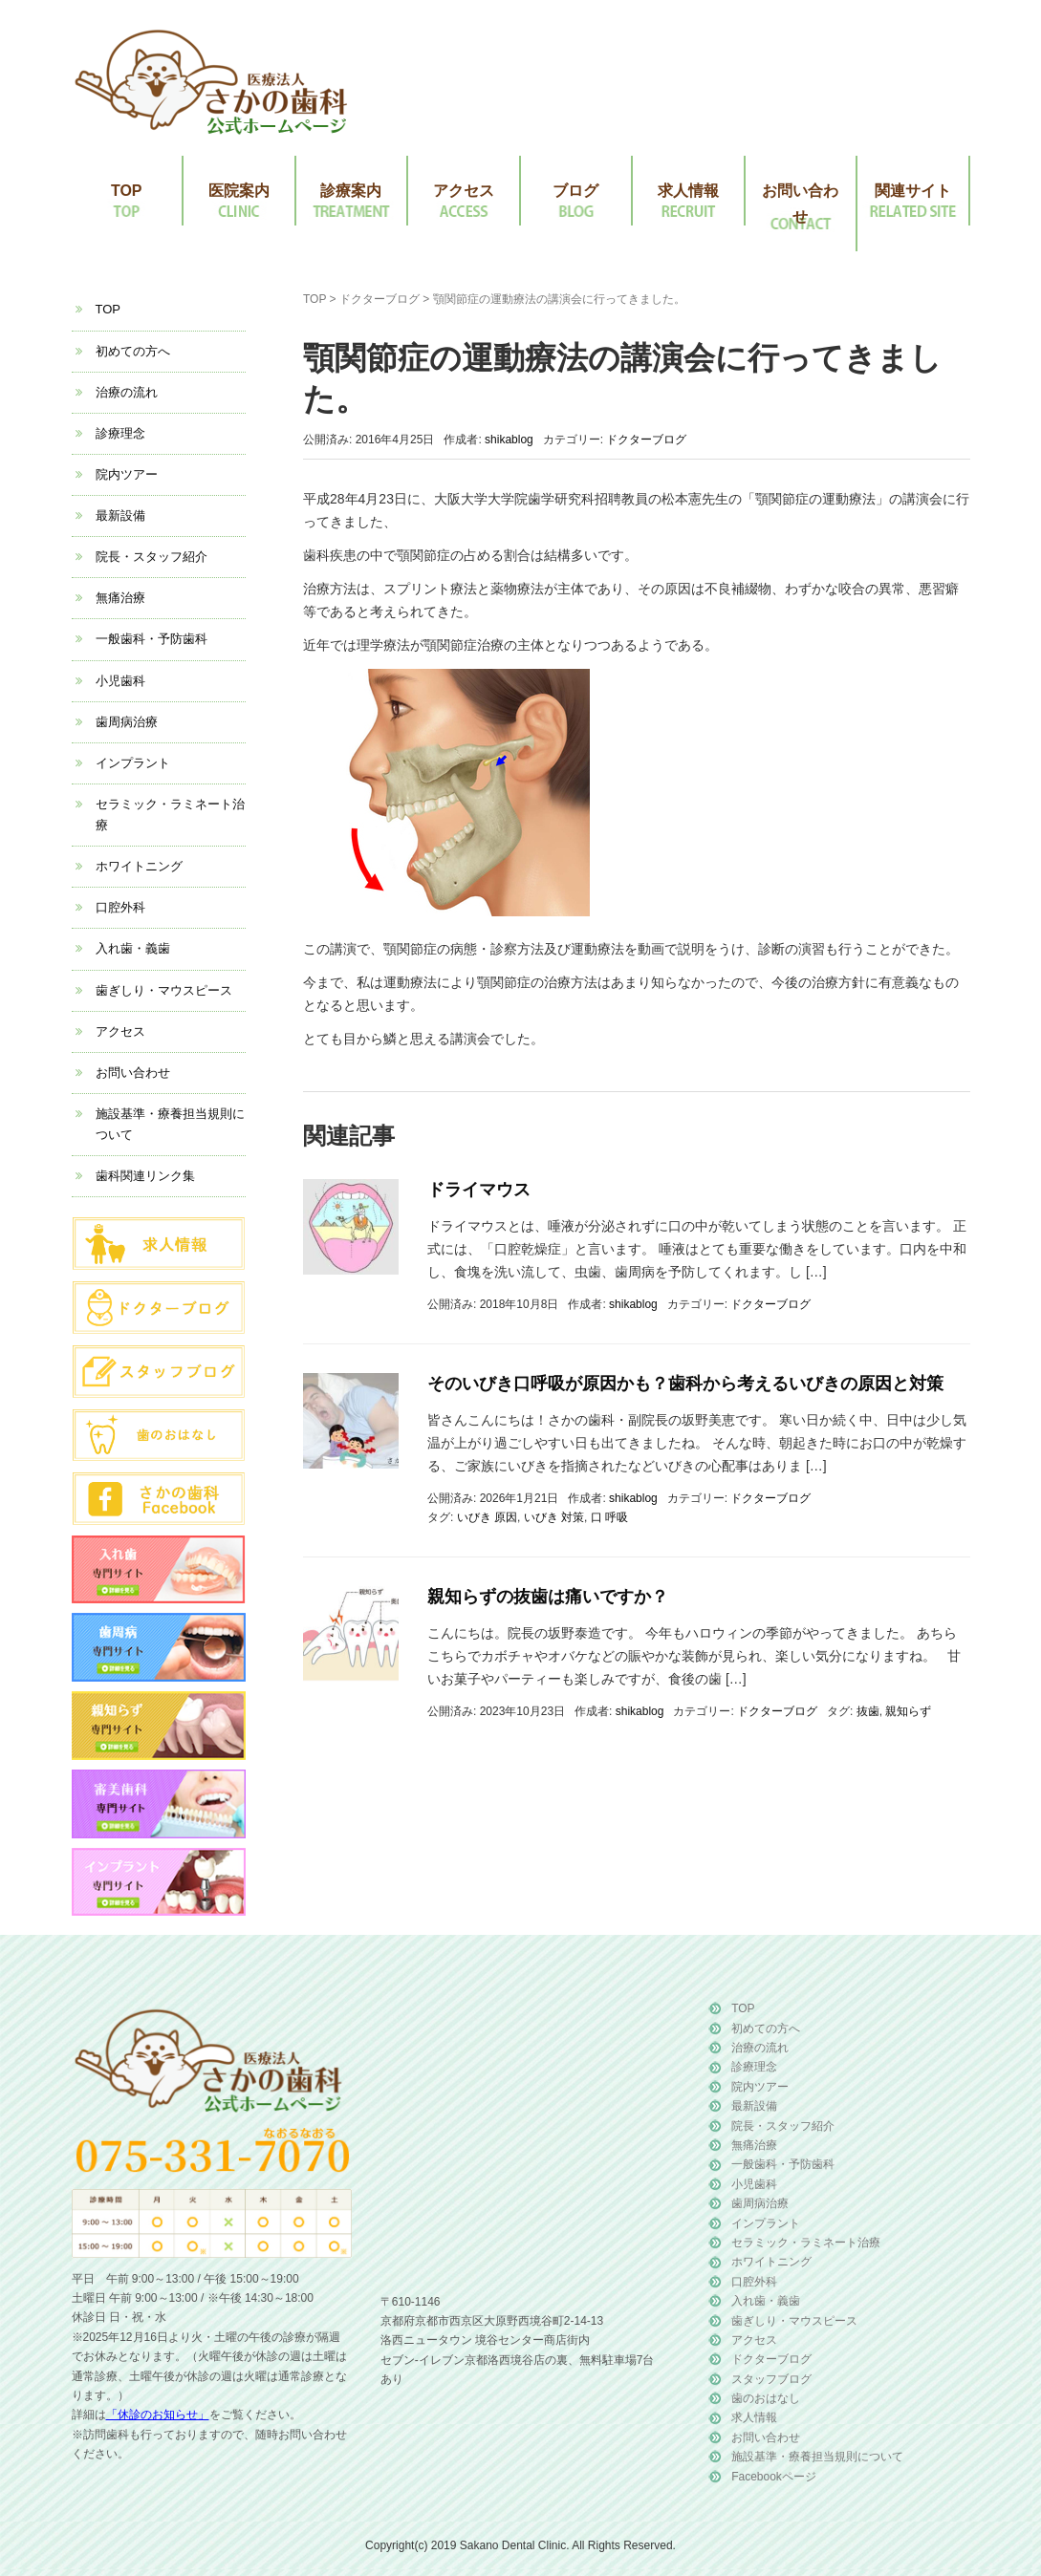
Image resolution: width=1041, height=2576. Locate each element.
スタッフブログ (771, 2379)
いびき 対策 (554, 1517)
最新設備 (120, 515)
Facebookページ (773, 2476)
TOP (126, 190)
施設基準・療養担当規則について (817, 2456)
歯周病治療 (127, 722)
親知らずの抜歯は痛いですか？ (547, 1596)
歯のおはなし (765, 2398)
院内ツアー (127, 474)
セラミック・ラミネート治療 (805, 2242)
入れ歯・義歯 (133, 948)
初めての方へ (133, 351)
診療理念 (120, 433)
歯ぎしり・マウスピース (164, 990)
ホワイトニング (139, 866)
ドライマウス (479, 1189)
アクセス (463, 190)
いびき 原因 (487, 1517)
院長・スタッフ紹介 (151, 556)
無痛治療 (120, 597)
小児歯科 (120, 681)
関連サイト (913, 190)
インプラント (133, 763)
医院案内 (239, 190)
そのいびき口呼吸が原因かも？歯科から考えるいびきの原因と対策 (685, 1383)
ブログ (575, 190)
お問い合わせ (800, 203)
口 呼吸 (609, 1517)
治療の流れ (127, 392)
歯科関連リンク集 (145, 1176)
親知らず (908, 1711)
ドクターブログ (379, 299)
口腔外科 (120, 907)
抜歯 (868, 1711)
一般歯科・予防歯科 (151, 639)
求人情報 (688, 190)
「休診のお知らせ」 (157, 2414)
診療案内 (350, 190)
